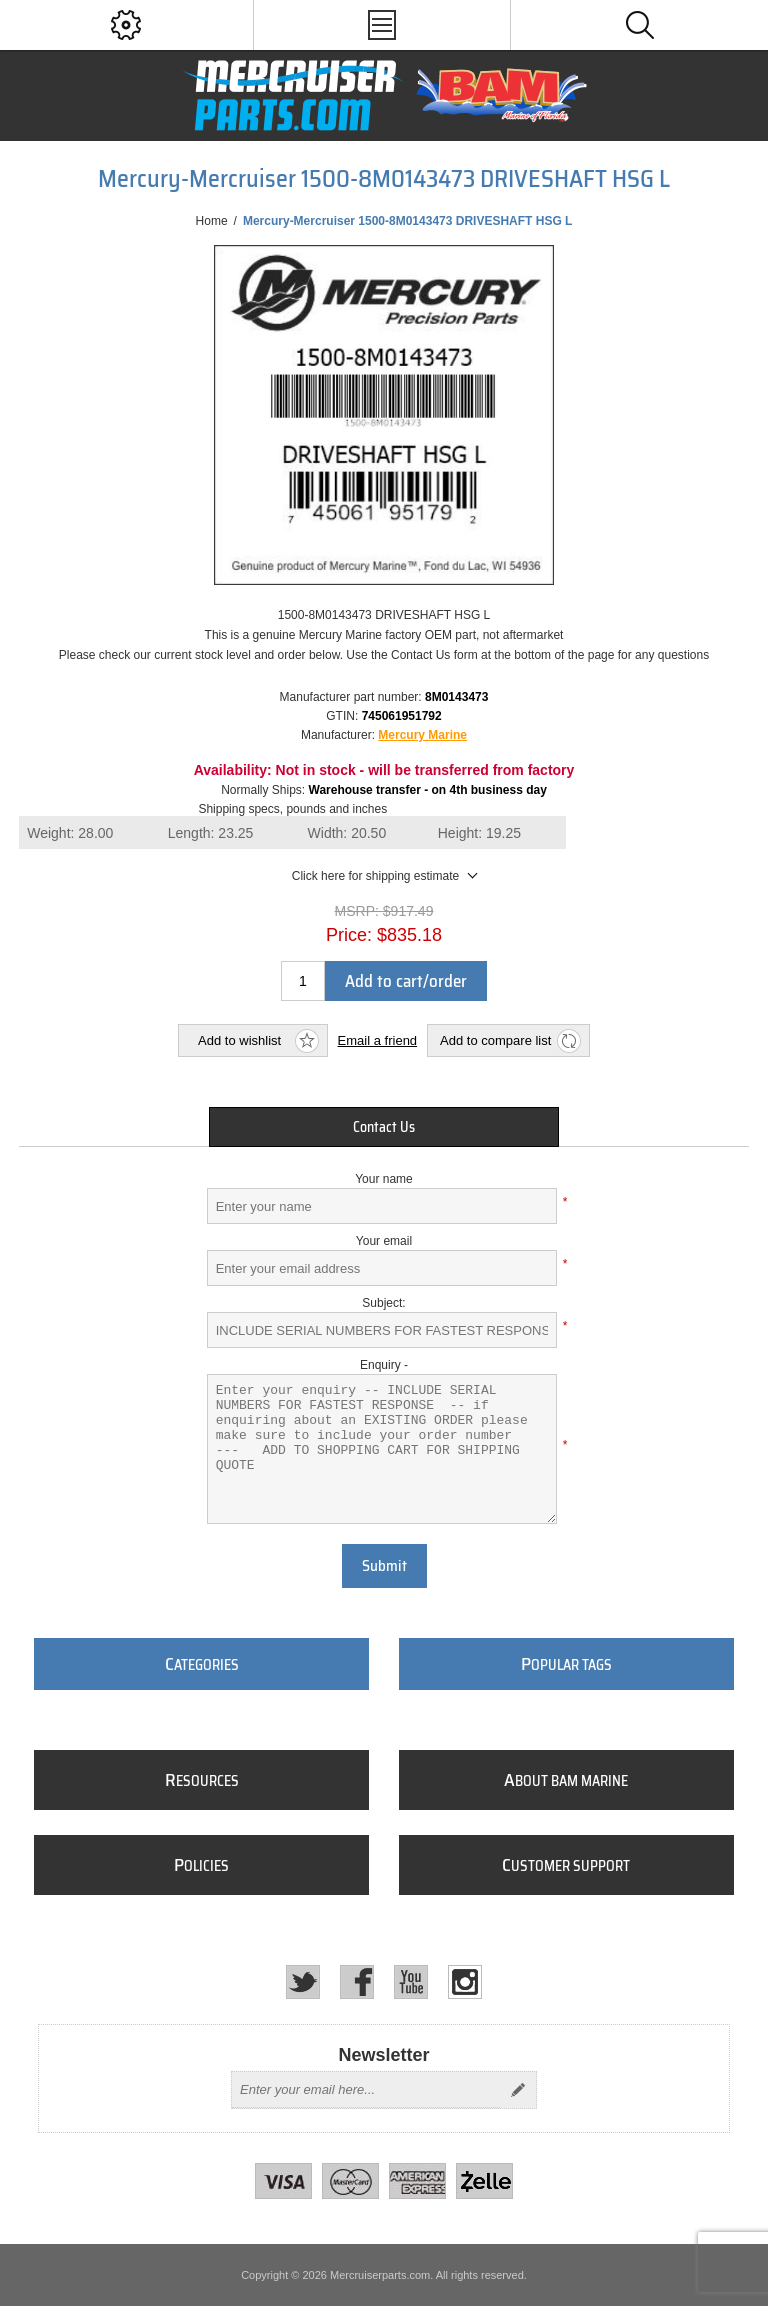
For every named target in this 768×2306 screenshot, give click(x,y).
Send (518, 2090)
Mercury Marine (422, 735)
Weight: (70, 833)
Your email (384, 1241)
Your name (384, 1179)
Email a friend (377, 1040)
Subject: (383, 1303)
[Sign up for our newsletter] (366, 2090)
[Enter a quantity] (303, 981)
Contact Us (384, 1127)
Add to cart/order (406, 981)
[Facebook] (357, 1982)
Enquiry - (384, 1365)
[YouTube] (411, 1982)
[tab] (384, 1127)
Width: (347, 833)
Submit (384, 1566)
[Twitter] (303, 1982)
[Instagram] (465, 1982)
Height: (479, 833)
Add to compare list (495, 1040)
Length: (211, 833)
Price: (349, 935)
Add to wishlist (239, 1040)
